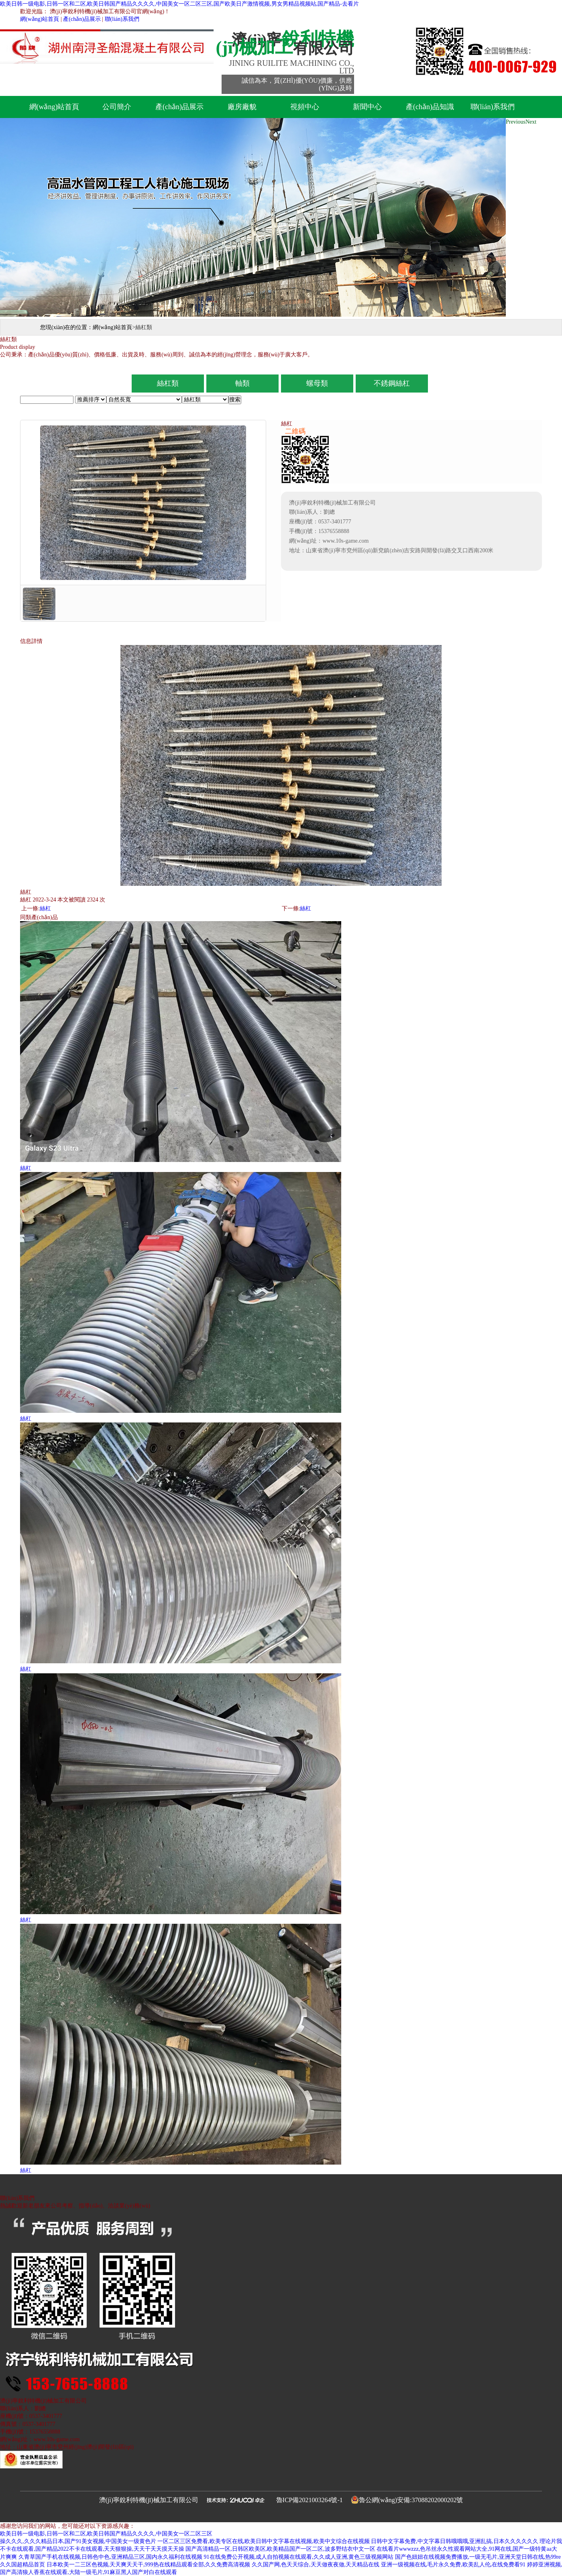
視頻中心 (304, 107)
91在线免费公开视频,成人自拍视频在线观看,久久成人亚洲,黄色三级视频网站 (299, 2557)
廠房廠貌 (242, 107)
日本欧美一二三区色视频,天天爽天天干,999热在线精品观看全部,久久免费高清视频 (148, 2565)
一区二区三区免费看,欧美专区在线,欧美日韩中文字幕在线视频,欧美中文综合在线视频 (263, 2541)
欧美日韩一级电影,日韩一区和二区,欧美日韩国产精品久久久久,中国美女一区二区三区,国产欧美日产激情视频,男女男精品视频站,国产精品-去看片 (179, 4)
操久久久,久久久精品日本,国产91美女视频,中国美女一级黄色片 (78, 2541)
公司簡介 (116, 107)
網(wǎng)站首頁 (39, 19)
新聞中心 (367, 107)
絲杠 (45, 908)
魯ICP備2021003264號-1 (309, 2499)
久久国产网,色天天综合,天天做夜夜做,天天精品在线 (316, 2565)
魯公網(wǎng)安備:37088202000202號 (411, 2499)
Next (530, 122)
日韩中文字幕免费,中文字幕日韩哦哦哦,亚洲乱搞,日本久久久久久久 (454, 2541)
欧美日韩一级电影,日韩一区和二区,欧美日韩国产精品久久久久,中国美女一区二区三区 (106, 2534)
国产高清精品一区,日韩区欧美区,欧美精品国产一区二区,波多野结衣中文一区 (280, 2549)
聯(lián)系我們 (122, 19)
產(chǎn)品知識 (430, 107)
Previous (515, 122)
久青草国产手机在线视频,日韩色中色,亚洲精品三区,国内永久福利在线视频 (110, 2557)
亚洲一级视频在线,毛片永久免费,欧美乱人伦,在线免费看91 (453, 2565)
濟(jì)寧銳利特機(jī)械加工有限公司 (148, 2499)
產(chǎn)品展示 (82, 19)
